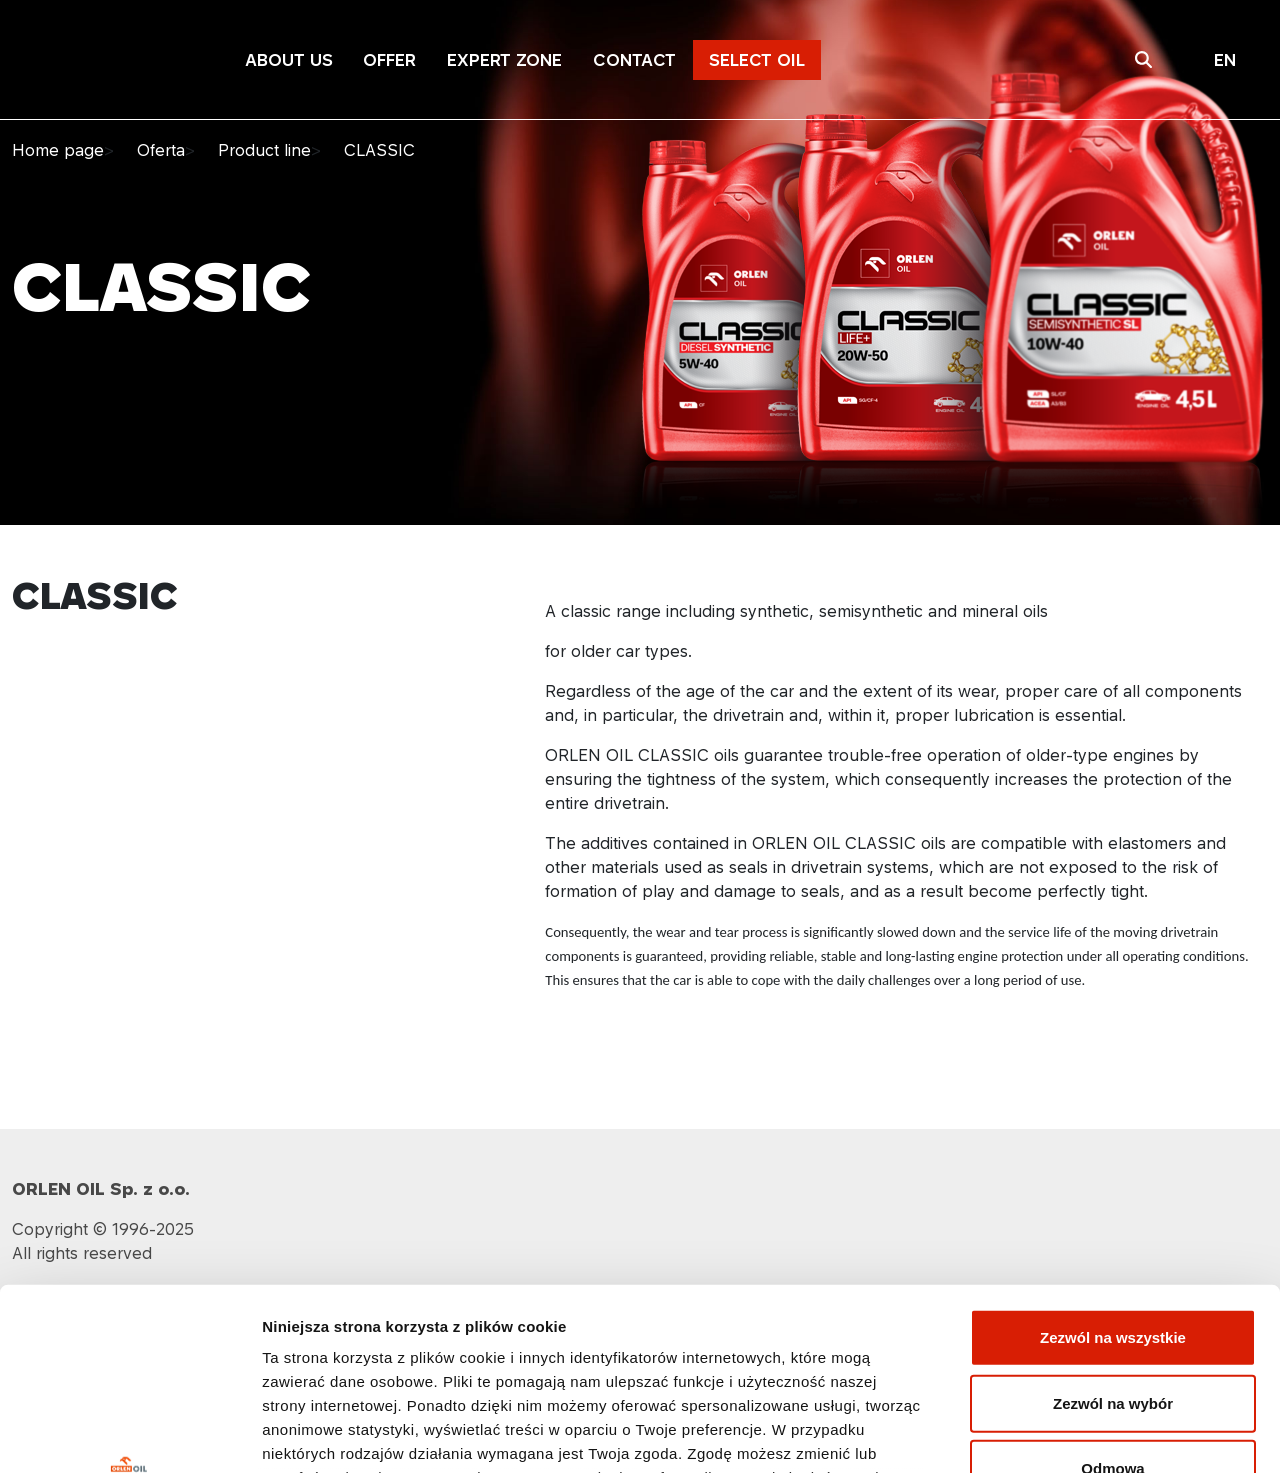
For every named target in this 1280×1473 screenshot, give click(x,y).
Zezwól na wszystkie (1113, 1167)
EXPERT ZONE (504, 60)
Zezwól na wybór (1113, 1232)
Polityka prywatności (640, 1331)
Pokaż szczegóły (1067, 1433)
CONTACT (634, 60)
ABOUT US (289, 60)
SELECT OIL (757, 60)
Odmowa (1112, 1298)
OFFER (389, 60)
